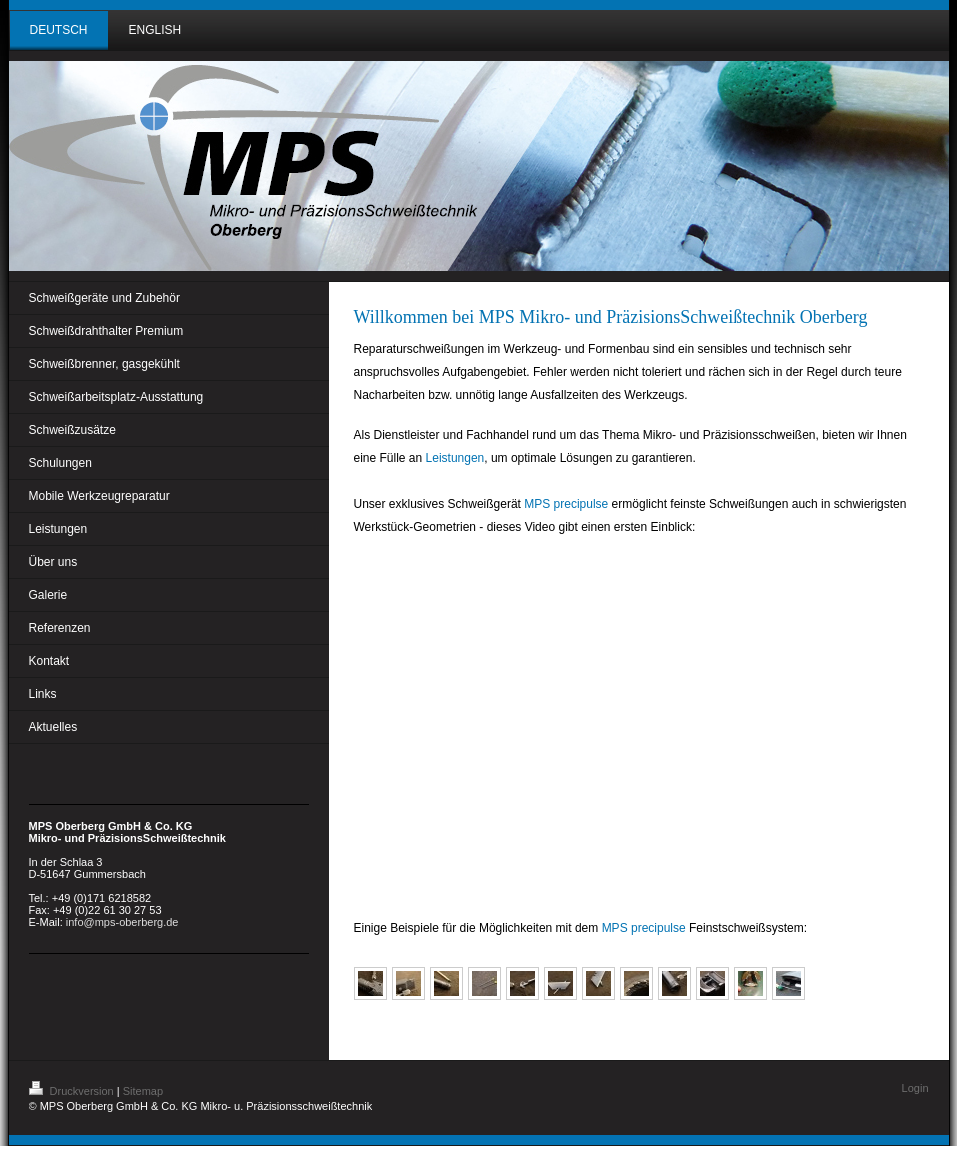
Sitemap (143, 1091)
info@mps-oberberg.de (122, 922)
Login (915, 1088)
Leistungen (455, 458)
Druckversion (73, 1091)
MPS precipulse (566, 504)
